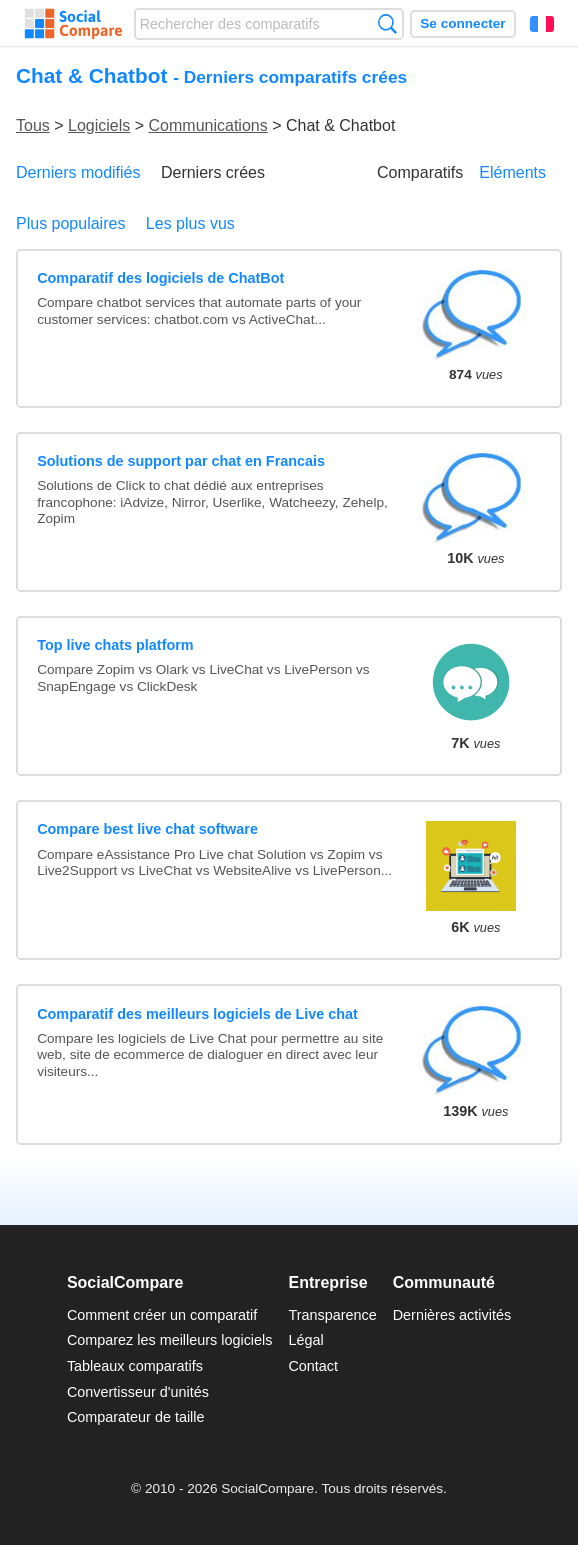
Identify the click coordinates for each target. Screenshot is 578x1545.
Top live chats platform (115, 645)
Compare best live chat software (147, 829)
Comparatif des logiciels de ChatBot (160, 278)
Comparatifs (420, 172)
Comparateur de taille (136, 1417)
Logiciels (99, 125)
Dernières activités (452, 1315)
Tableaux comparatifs (135, 1366)
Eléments (512, 172)
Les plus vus (190, 223)
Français (542, 24)
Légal (305, 1340)
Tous (33, 125)
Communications (208, 125)
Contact (313, 1366)
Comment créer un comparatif (162, 1315)
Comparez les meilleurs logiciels (170, 1340)
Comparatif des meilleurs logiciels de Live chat (197, 1014)
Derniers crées (213, 172)
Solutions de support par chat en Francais (181, 461)
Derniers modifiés (78, 172)
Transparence (332, 1315)
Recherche (387, 23)
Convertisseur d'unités (138, 1392)
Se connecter (462, 23)
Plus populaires (70, 223)
